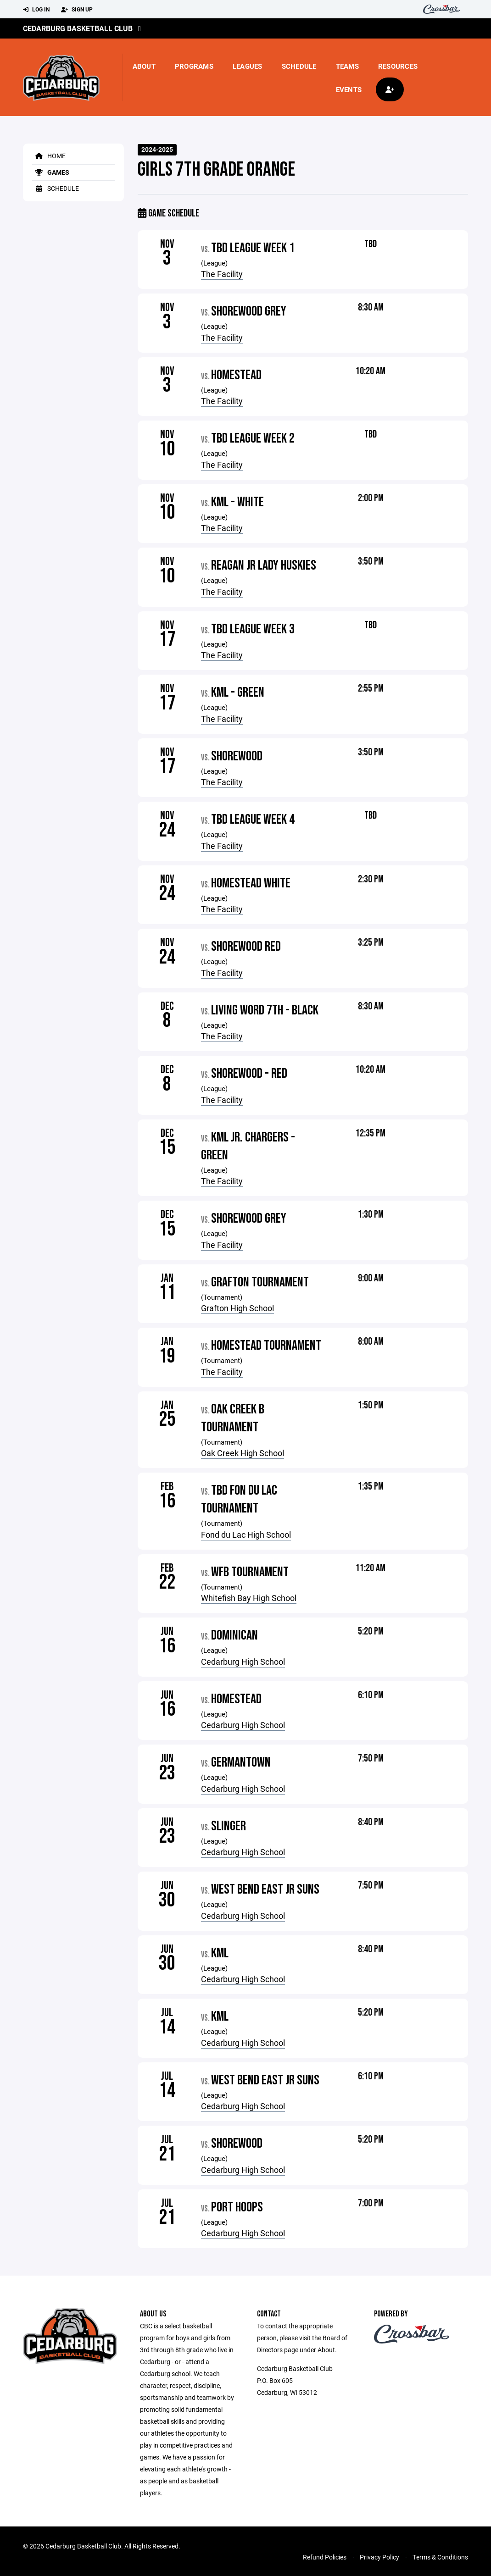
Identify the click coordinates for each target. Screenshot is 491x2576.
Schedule (299, 66)
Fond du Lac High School (246, 1534)
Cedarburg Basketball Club (78, 28)
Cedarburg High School (243, 1661)
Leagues (247, 66)
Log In (36, 10)
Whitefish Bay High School (248, 1597)
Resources (398, 66)
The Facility (222, 273)
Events (349, 89)
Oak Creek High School (242, 1452)
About (144, 66)
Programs (194, 66)
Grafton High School (237, 1307)
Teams (347, 66)
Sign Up (77, 10)
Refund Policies (324, 2557)
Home (49, 155)
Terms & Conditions (440, 2557)
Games (50, 172)
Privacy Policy (379, 2557)
